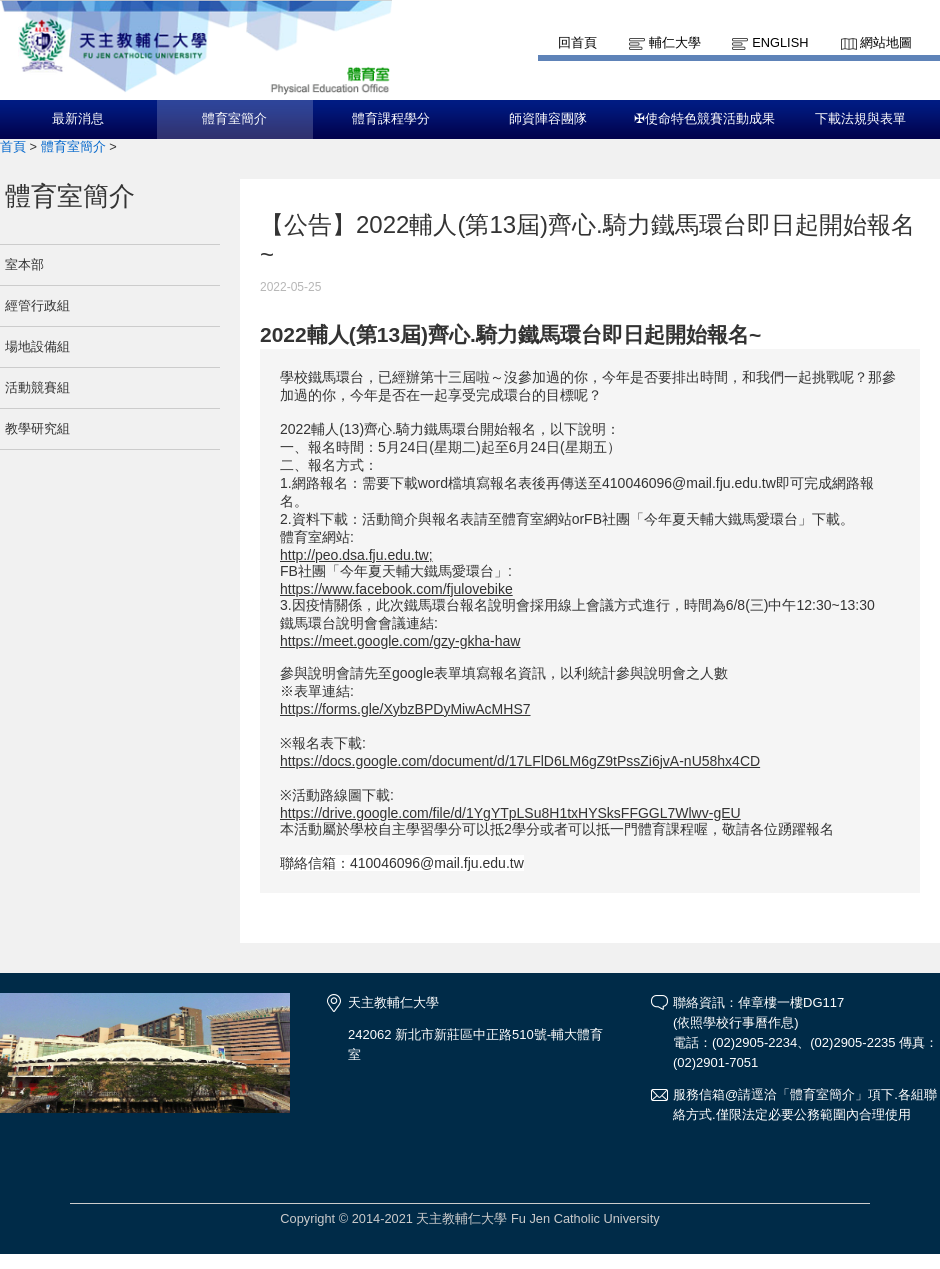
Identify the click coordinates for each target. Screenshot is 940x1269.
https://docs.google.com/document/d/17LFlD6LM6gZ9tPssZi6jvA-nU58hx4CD (520, 761)
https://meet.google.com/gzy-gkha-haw (400, 641)
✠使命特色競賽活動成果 (704, 119)
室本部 (24, 264)
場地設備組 (37, 346)
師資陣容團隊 (548, 119)
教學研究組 (37, 428)
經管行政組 (37, 305)
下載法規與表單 (860, 119)
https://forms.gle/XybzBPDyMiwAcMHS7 (405, 709)
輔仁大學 (675, 42)
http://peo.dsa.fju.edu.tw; (356, 555)
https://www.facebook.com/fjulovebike (396, 589)
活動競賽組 (37, 387)
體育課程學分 (391, 119)
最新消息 (78, 119)
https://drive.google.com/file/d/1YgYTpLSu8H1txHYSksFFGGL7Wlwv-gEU (510, 813)
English (780, 42)
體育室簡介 (234, 119)
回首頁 (577, 42)
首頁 (13, 146)
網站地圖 (886, 42)
